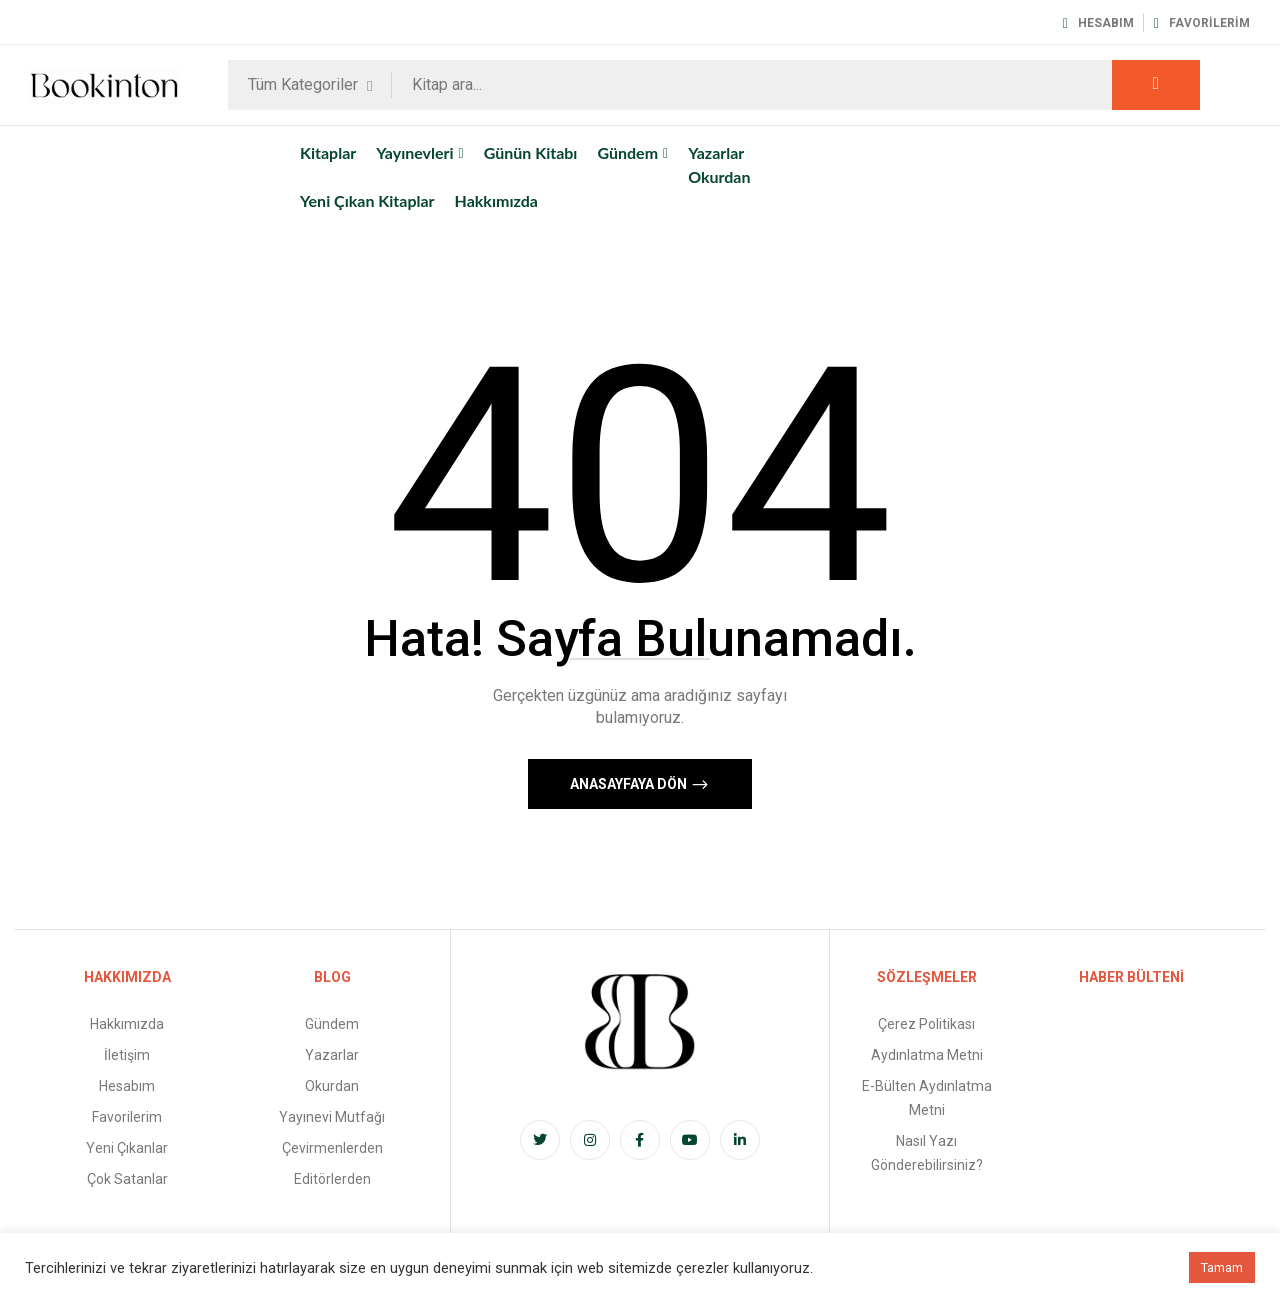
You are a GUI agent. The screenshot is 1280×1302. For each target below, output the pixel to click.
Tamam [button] (1222, 1267)
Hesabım (1098, 23)
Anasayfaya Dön (630, 784)
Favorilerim (1202, 23)
